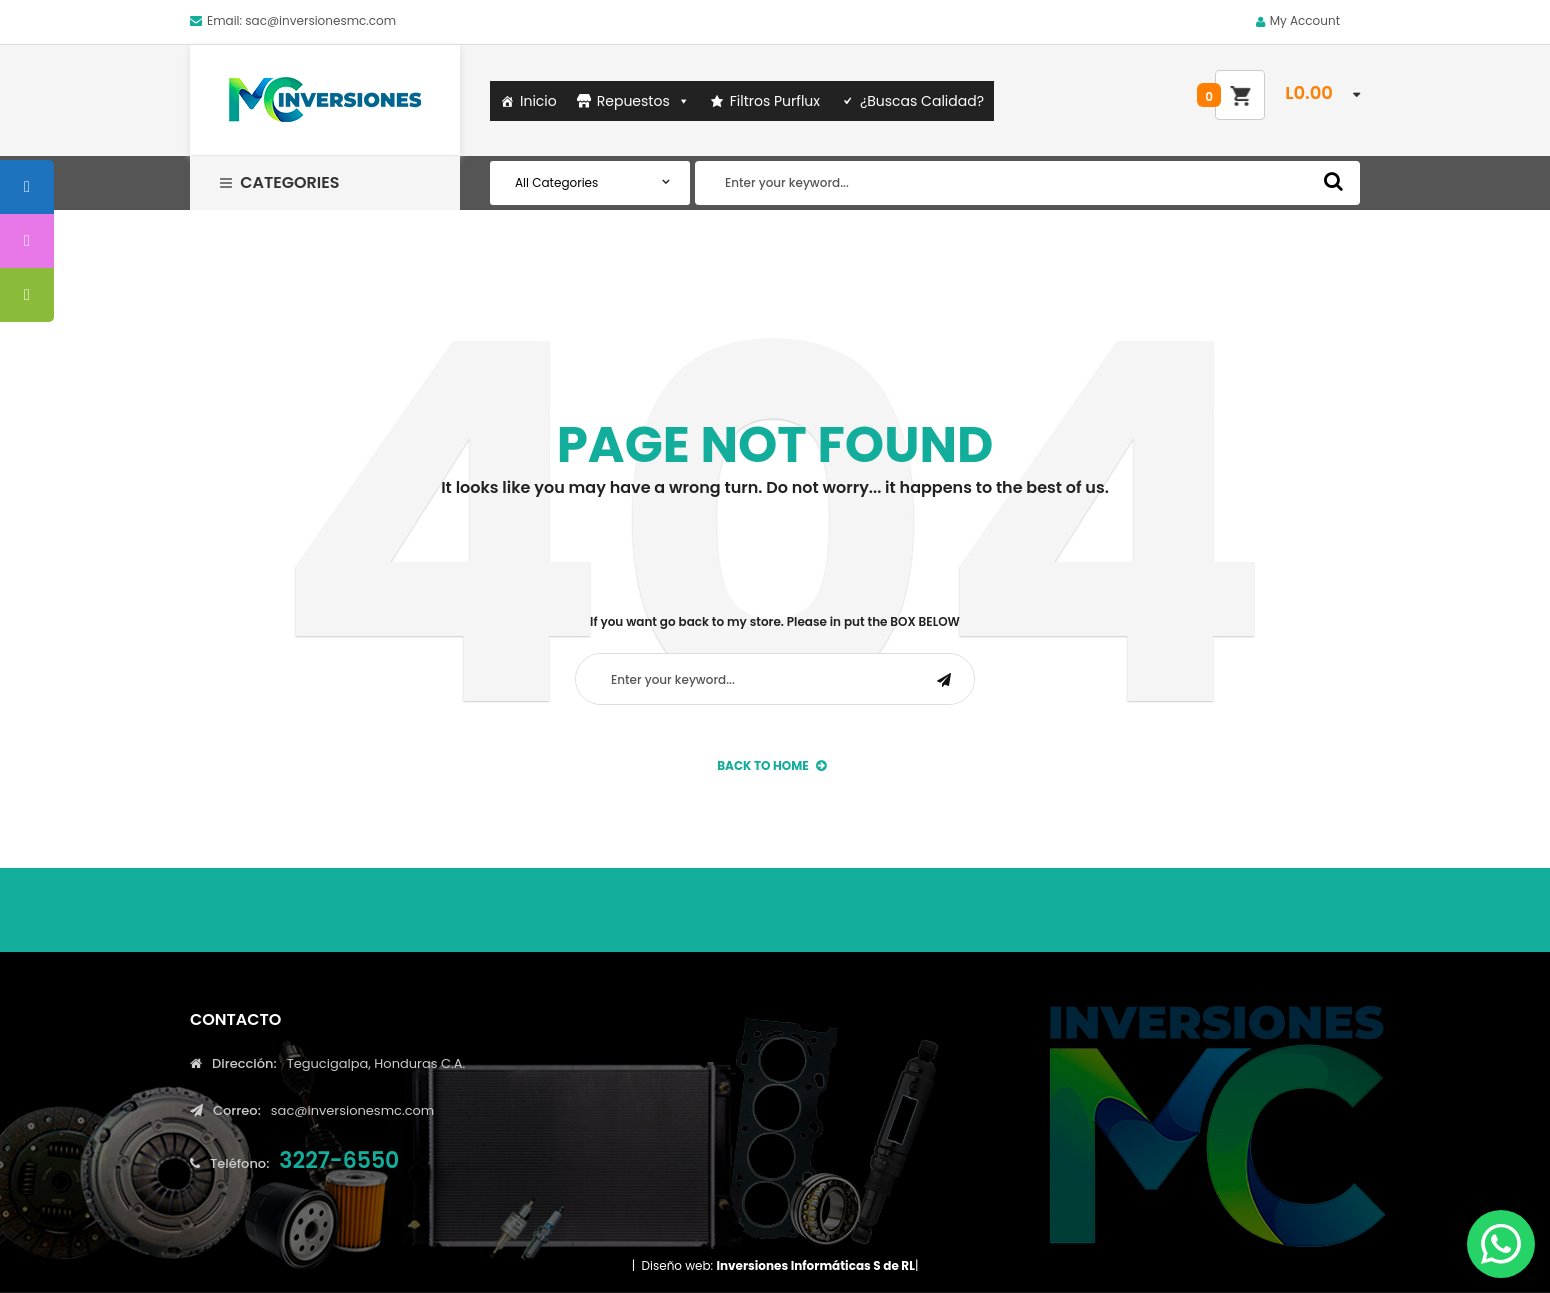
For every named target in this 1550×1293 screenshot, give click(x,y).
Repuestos (643, 101)
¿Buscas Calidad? (922, 101)
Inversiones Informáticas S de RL (815, 1265)
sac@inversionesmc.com (320, 20)
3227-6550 (339, 1160)
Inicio (538, 101)
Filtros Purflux (775, 101)
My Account (1305, 20)
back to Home (771, 765)
